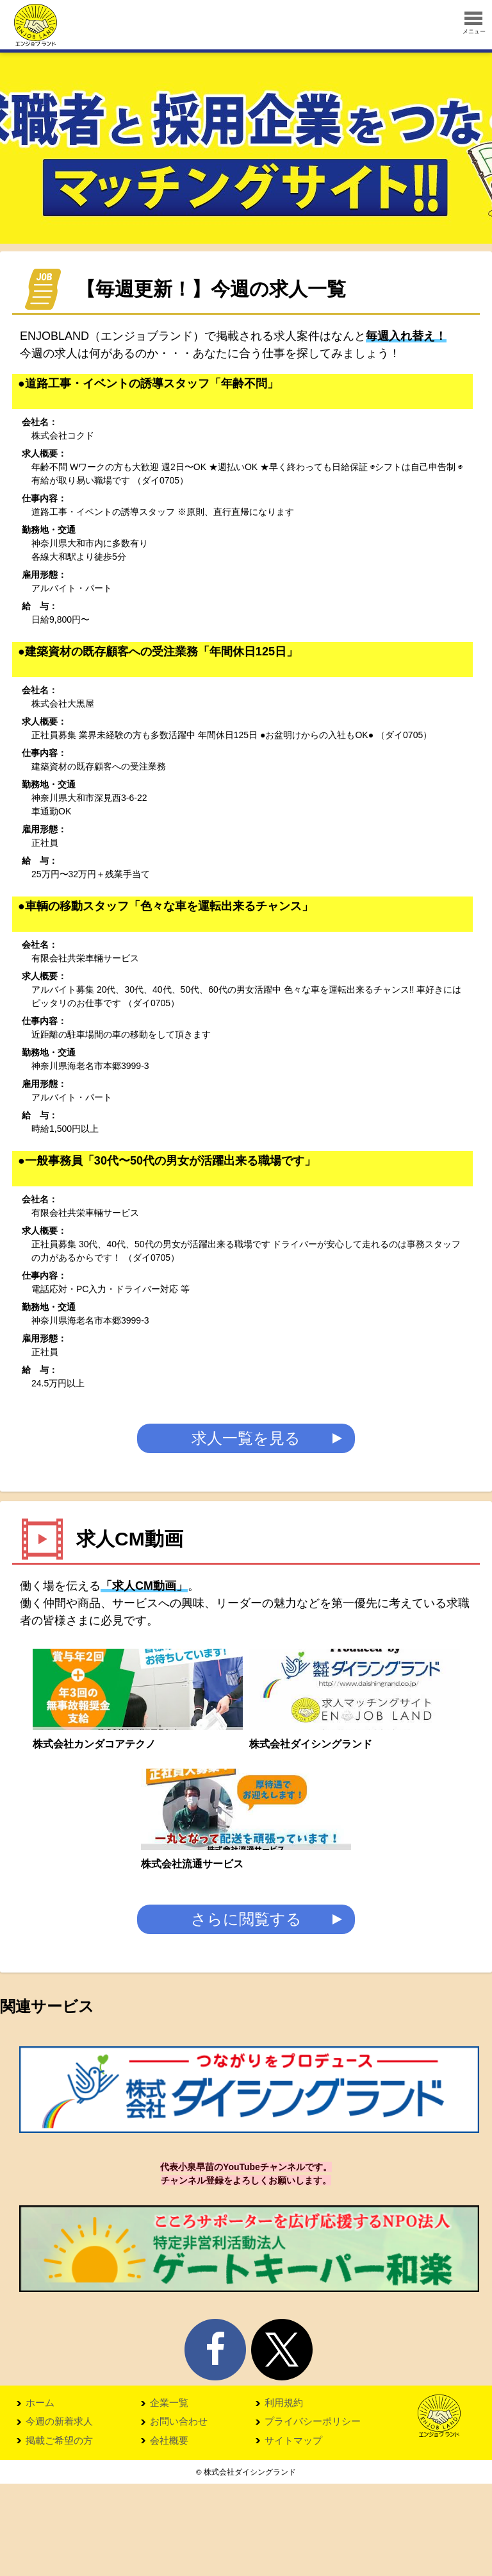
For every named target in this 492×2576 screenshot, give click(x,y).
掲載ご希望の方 (59, 2533)
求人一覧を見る (246, 1443)
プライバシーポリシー (313, 2514)
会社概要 (169, 2533)
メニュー (474, 23)
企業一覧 (169, 2494)
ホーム (40, 2494)
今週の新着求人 (59, 2514)
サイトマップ (293, 2533)
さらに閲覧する (246, 2010)
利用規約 (284, 2494)
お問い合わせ (179, 2514)
